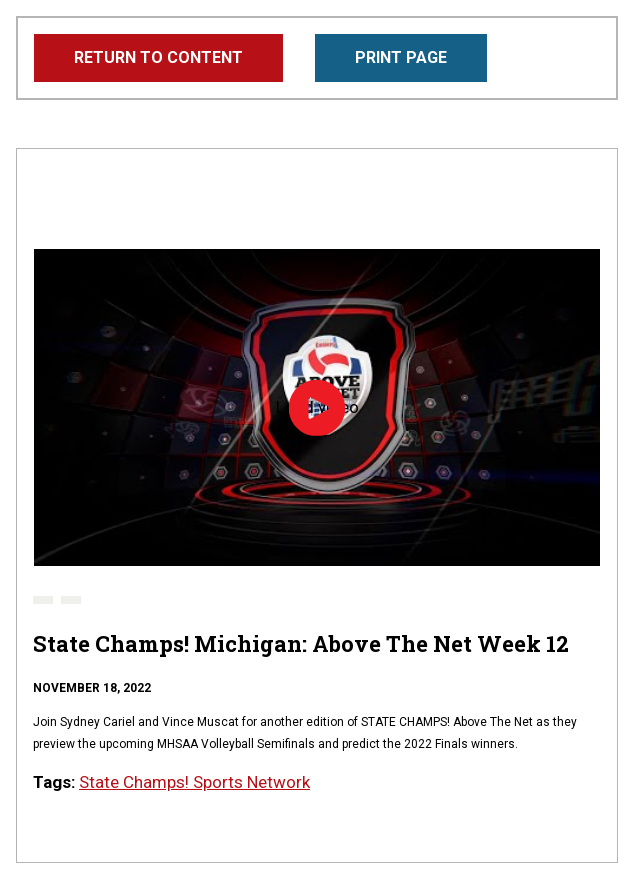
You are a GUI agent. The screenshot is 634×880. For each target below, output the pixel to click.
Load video (317, 408)
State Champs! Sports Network (194, 782)
